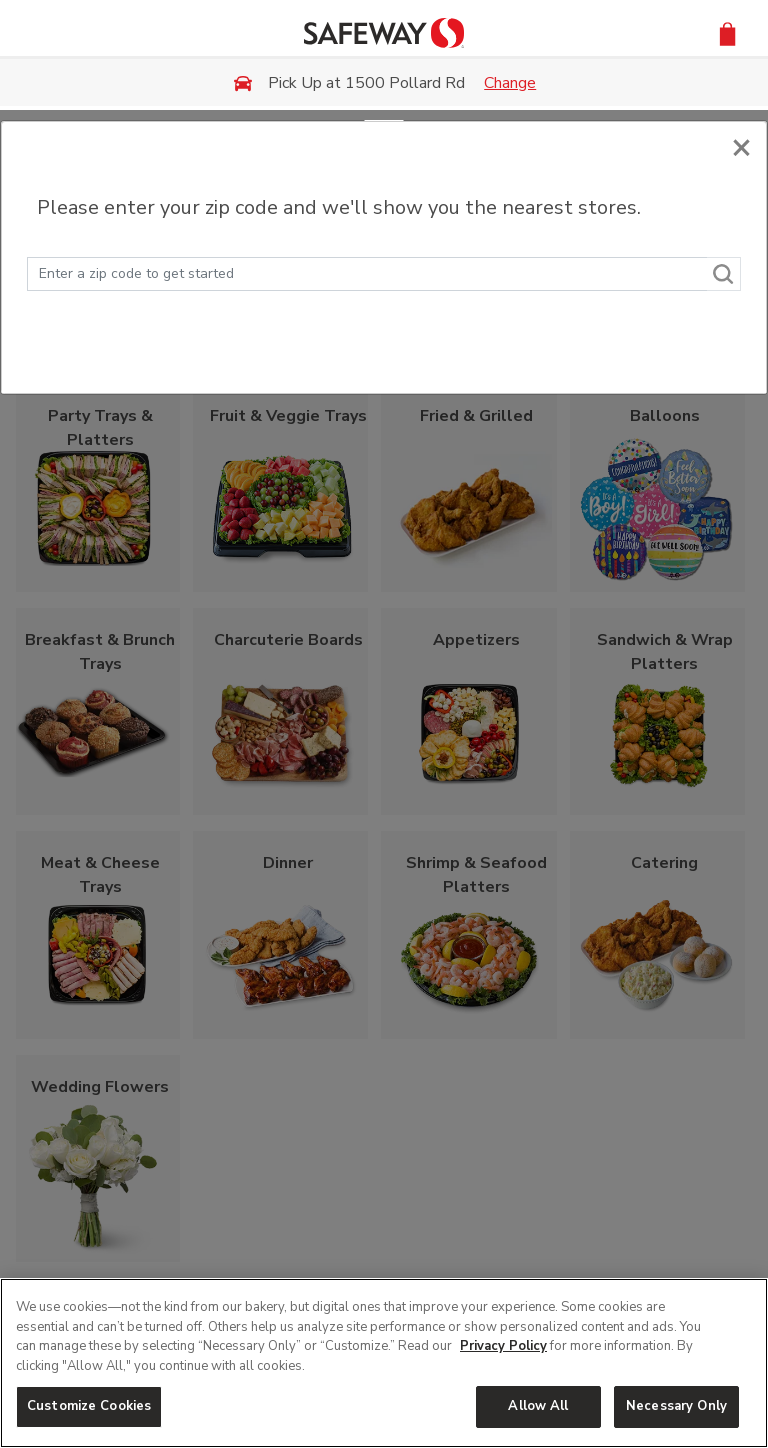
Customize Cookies (89, 1406)
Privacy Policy (503, 1346)
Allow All (538, 1406)
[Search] (724, 274)
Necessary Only (676, 1406)
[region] (384, 1363)
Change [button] (510, 83)
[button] (727, 32)
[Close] (741, 146)
